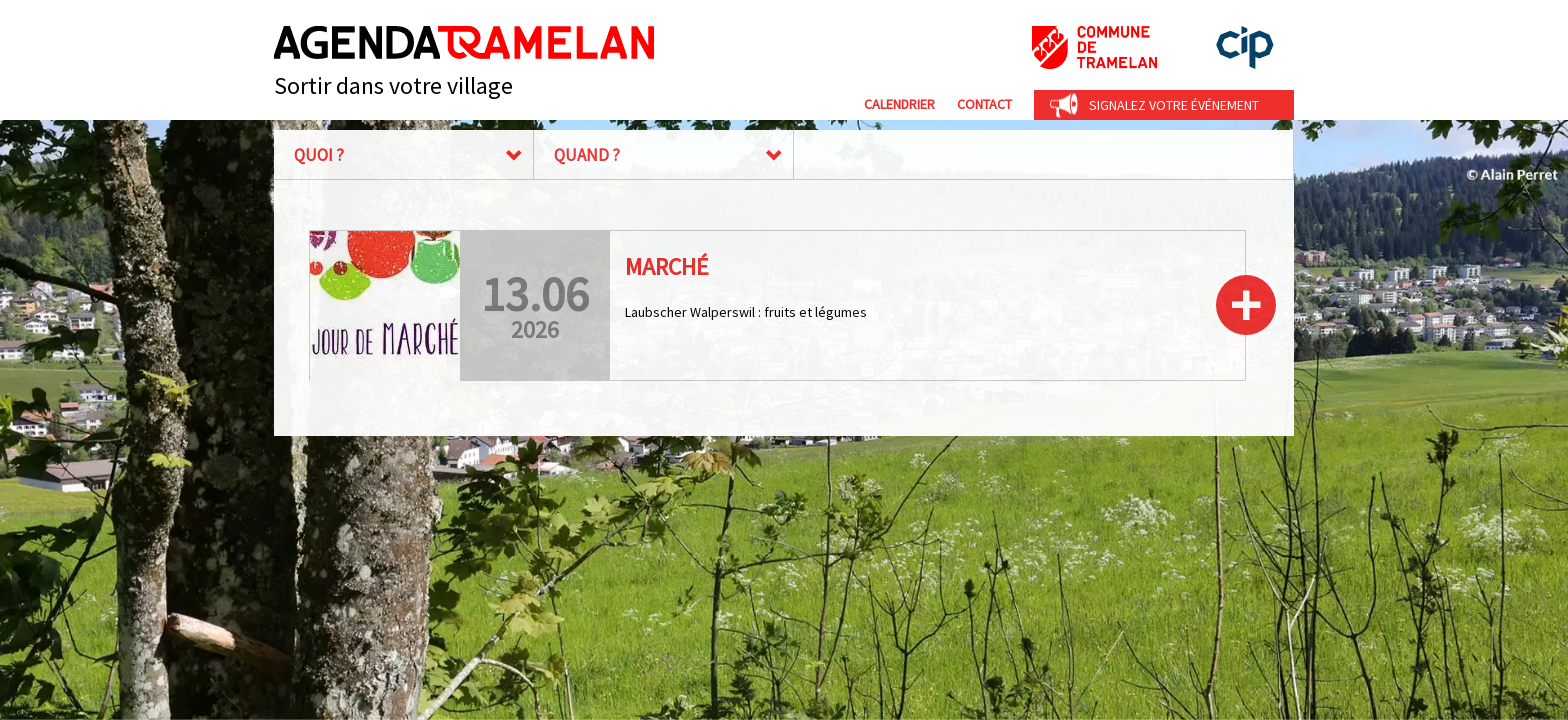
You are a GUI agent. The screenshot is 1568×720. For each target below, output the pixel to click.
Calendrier (899, 104)
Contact (984, 104)
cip (1245, 47)
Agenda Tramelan (464, 42)
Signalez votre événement (1174, 105)
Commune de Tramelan (1094, 47)
